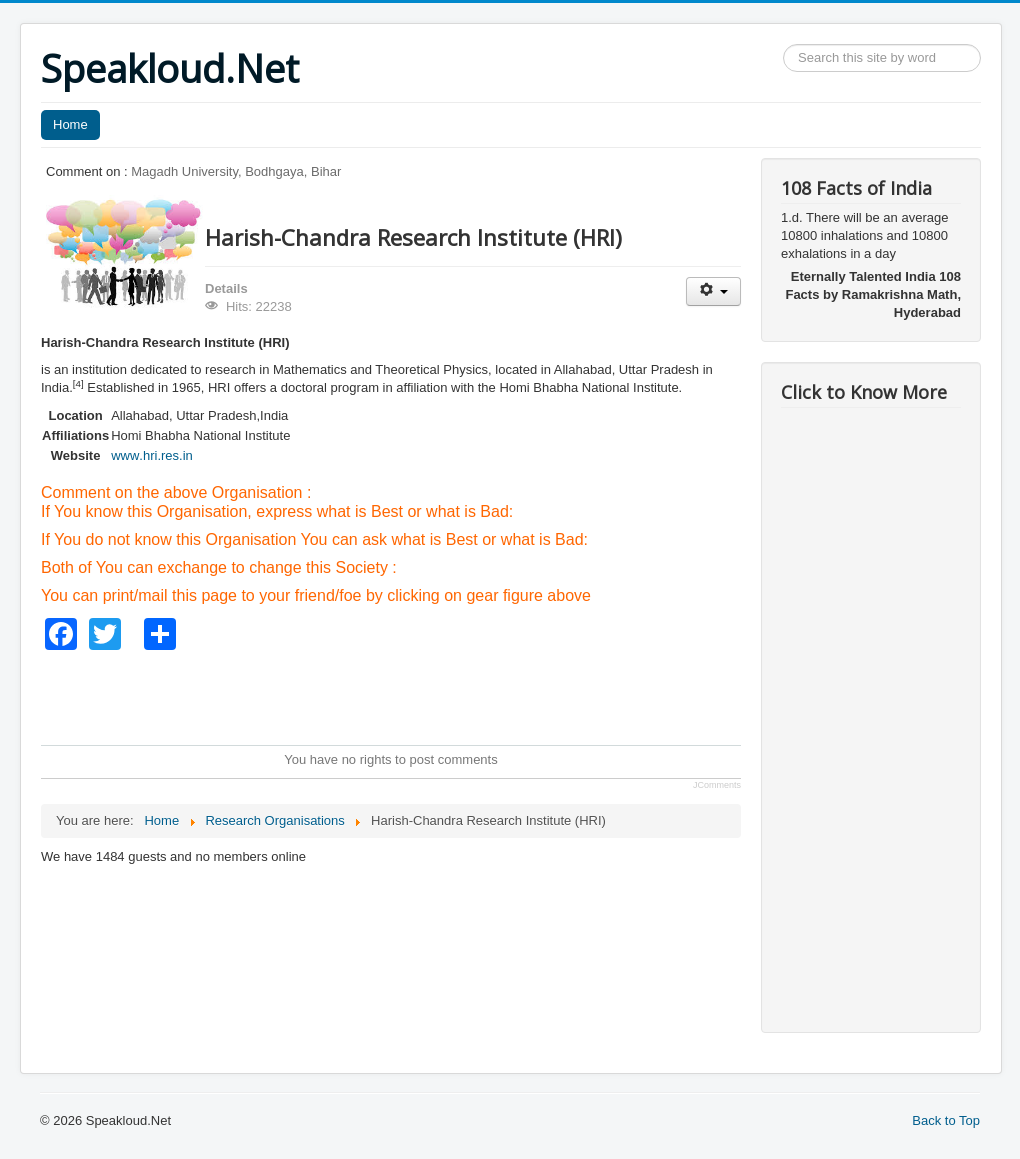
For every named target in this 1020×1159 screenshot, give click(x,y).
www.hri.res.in (152, 455)
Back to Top (946, 1120)
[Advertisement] (405, 695)
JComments (717, 785)
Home (70, 124)
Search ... (783, 44)
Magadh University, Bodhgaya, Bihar (236, 171)
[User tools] (713, 291)
